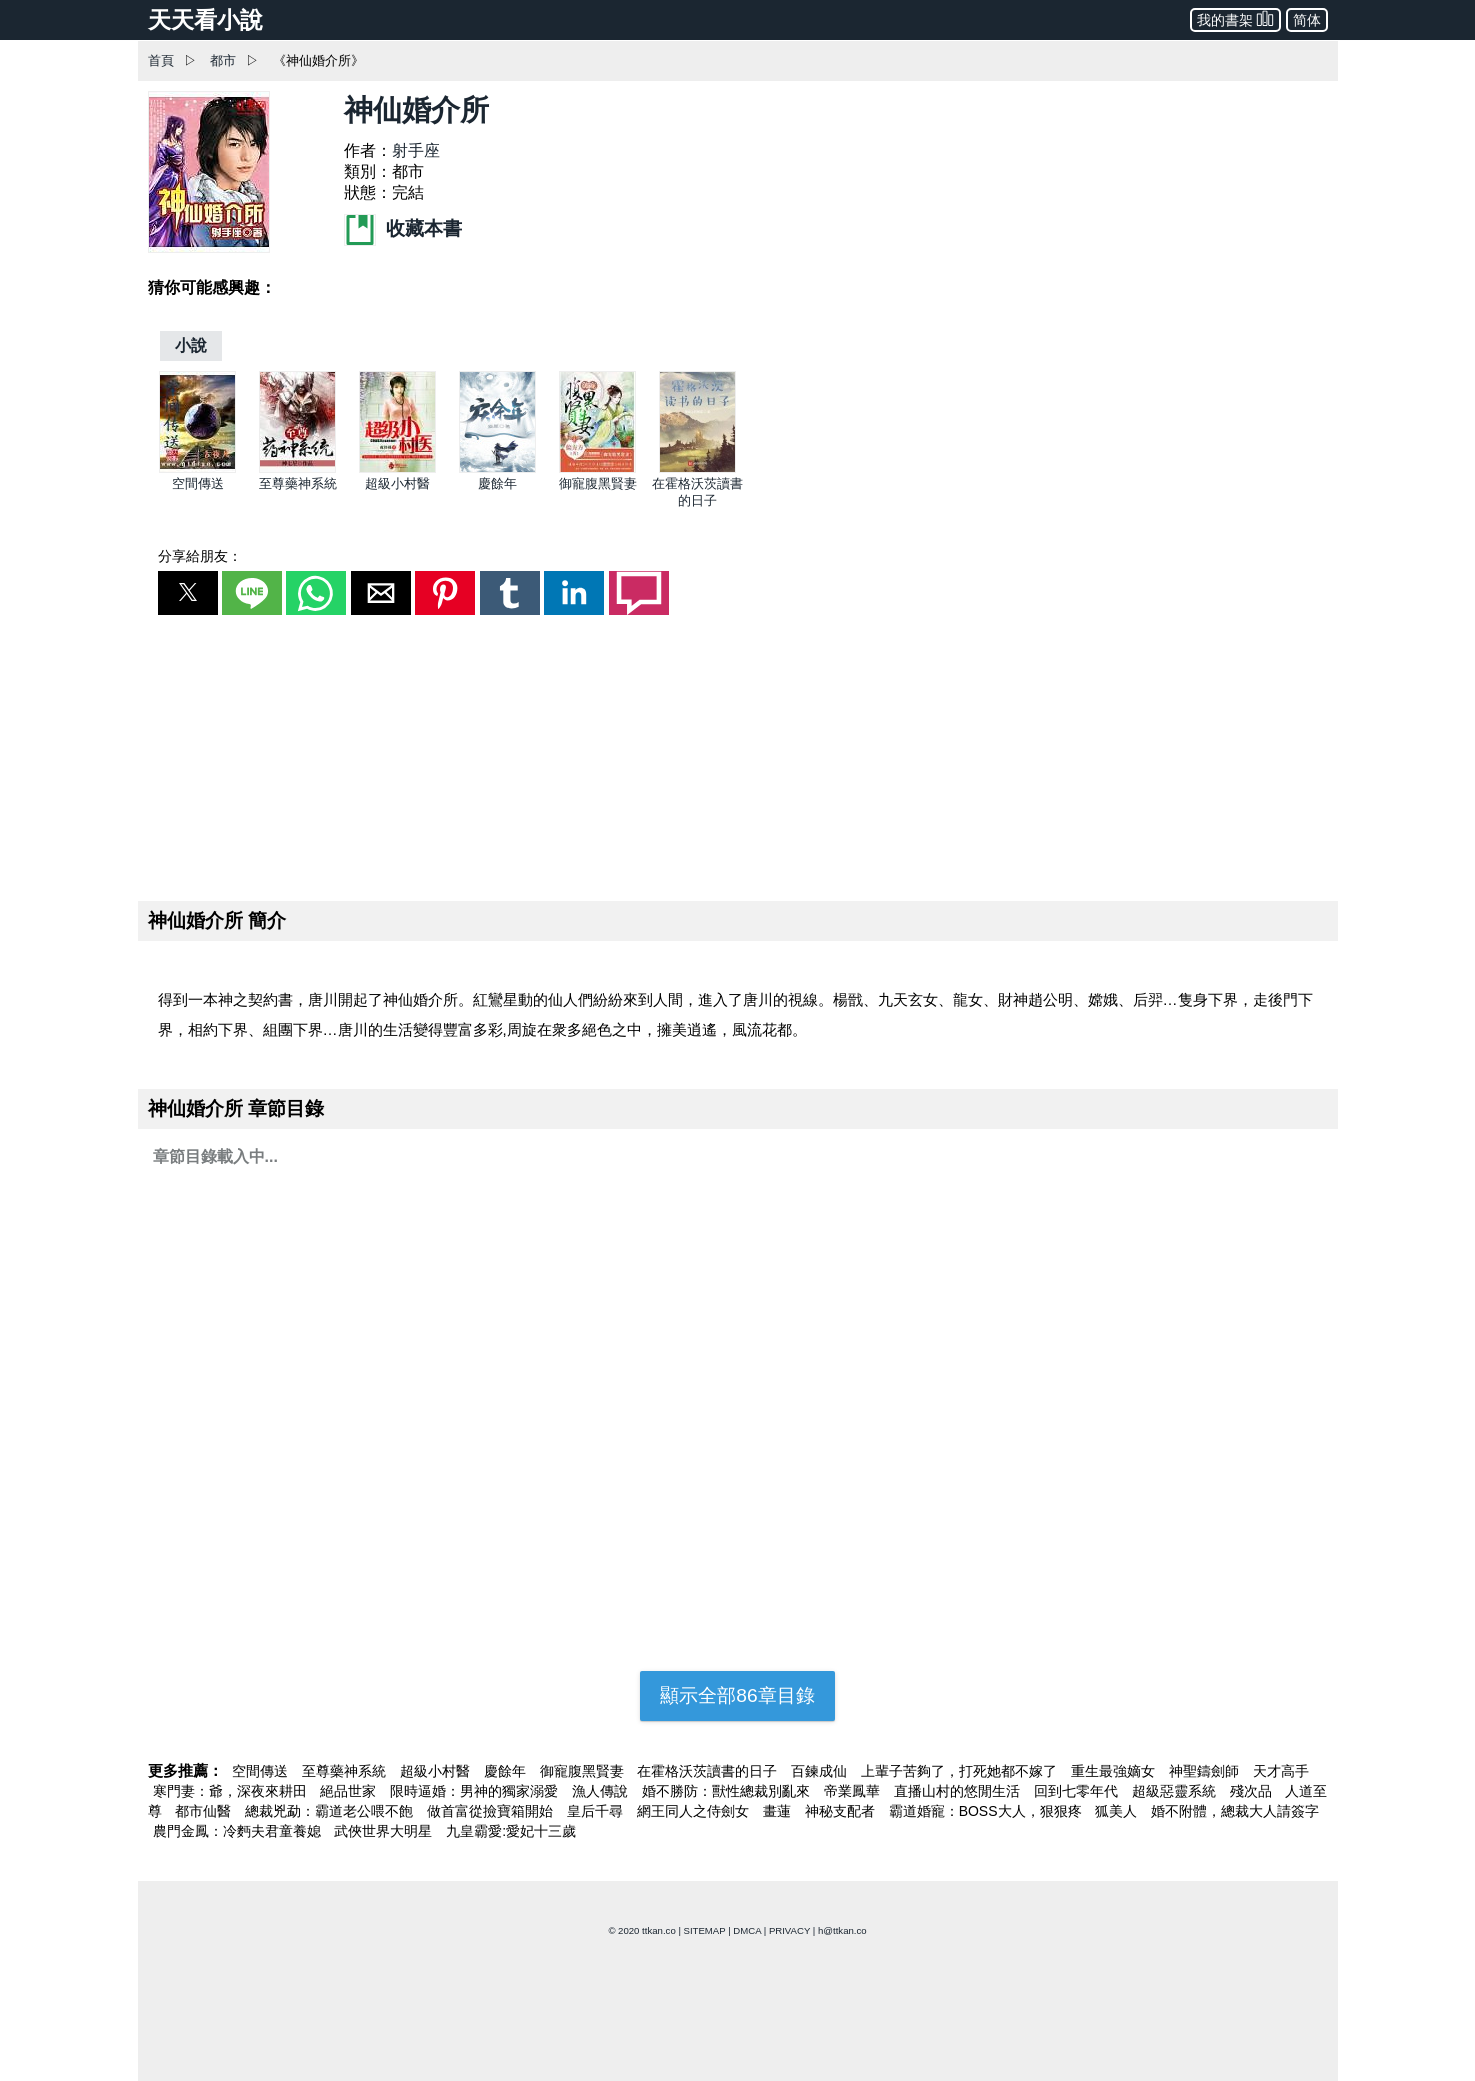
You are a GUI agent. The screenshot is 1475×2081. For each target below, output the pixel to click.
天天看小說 (205, 20)
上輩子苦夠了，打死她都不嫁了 (961, 1771)
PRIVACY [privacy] (789, 1930)
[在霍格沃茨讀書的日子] (697, 468)
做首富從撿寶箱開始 (492, 1811)
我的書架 (1235, 18)
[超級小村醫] (397, 468)
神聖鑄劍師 (1206, 1771)
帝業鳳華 (854, 1791)
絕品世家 (350, 1791)
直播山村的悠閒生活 (959, 1791)
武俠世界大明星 (385, 1831)
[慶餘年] (497, 468)
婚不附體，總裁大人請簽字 (1235, 1811)
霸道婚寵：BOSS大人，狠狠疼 (987, 1811)
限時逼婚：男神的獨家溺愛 (476, 1791)
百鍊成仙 (821, 1771)
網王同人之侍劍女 (695, 1811)
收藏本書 (403, 228)
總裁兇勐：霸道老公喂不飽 (331, 1811)
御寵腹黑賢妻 (598, 483)
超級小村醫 (397, 483)
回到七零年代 (1078, 1791)
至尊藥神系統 (298, 483)
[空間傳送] (197, 468)
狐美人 (1118, 1811)
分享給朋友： (200, 556)
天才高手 (1281, 1771)
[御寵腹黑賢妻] (597, 468)
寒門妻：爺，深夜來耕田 (232, 1791)
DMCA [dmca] (747, 1930)
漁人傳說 (602, 1791)
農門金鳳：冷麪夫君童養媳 (239, 1831)
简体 (1307, 20)
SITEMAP (705, 1930)
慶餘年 (497, 483)
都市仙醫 (205, 1811)
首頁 (161, 60)
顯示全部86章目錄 (737, 1695)
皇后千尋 (597, 1811)
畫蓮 (779, 1811)
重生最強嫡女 (1115, 1771)
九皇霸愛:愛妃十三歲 (511, 1831)
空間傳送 (198, 483)
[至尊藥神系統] (297, 468)
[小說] (191, 345)
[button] (188, 593)
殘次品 (1253, 1791)
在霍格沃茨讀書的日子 (709, 1771)
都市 (223, 60)
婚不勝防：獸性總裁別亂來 (728, 1791)
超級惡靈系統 (1176, 1791)
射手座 (416, 150)
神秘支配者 (842, 1811)
